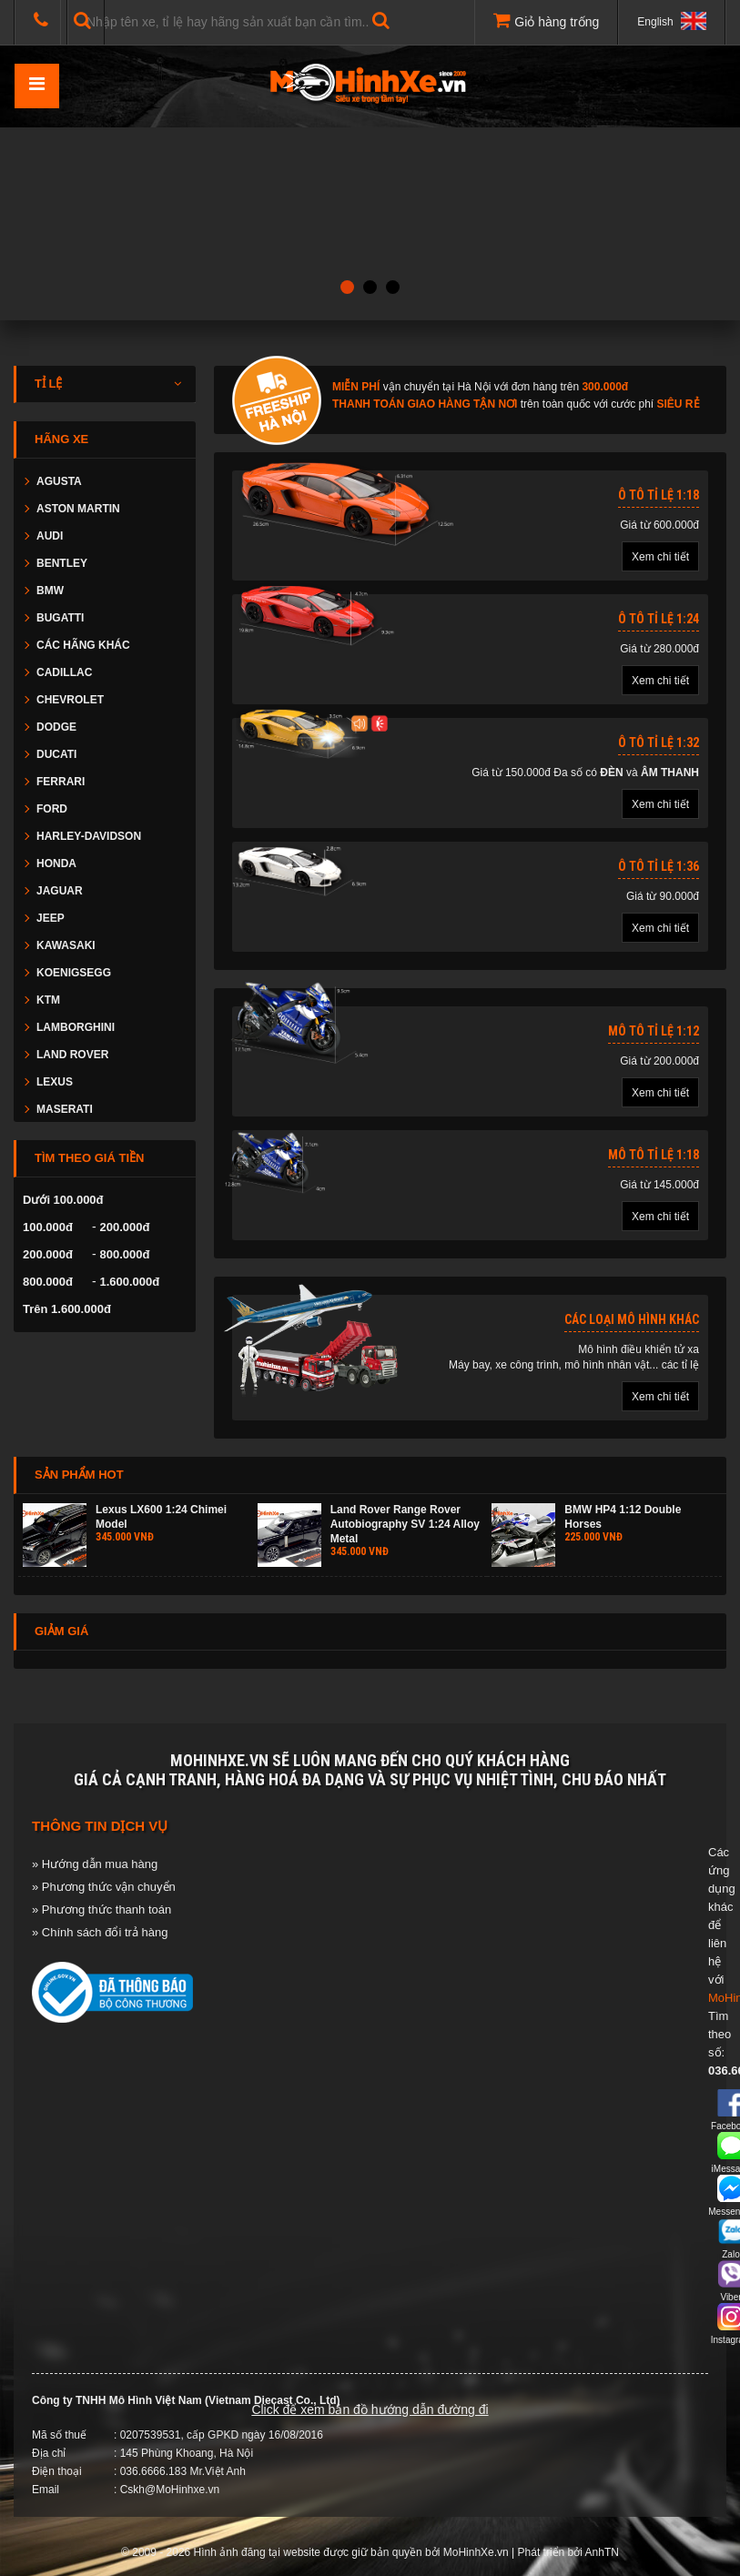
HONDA (56, 863)
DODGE (56, 727)
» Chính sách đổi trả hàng (99, 1932)
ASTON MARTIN (78, 508)
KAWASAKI (66, 945)
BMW (50, 590)
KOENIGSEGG (73, 972)
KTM (48, 1000)
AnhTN (602, 2552)
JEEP (50, 918)
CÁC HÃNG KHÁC (83, 645)
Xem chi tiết (660, 557)
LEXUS (54, 1082)
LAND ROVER (72, 1054)
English (671, 21)
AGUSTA (59, 481)
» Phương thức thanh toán (101, 1909)
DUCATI (56, 754)
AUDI (49, 536)
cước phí (632, 404)
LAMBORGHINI (75, 1027)
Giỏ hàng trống (546, 20)
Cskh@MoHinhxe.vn (170, 2489)
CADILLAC (64, 672)
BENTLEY (61, 563)
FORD (51, 809)
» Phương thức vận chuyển (104, 1887)
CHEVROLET (70, 699)
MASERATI (64, 1109)
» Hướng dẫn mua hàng (94, 1864)
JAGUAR (59, 890)
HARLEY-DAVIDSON (88, 836)
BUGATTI (60, 617)
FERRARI (60, 781)
